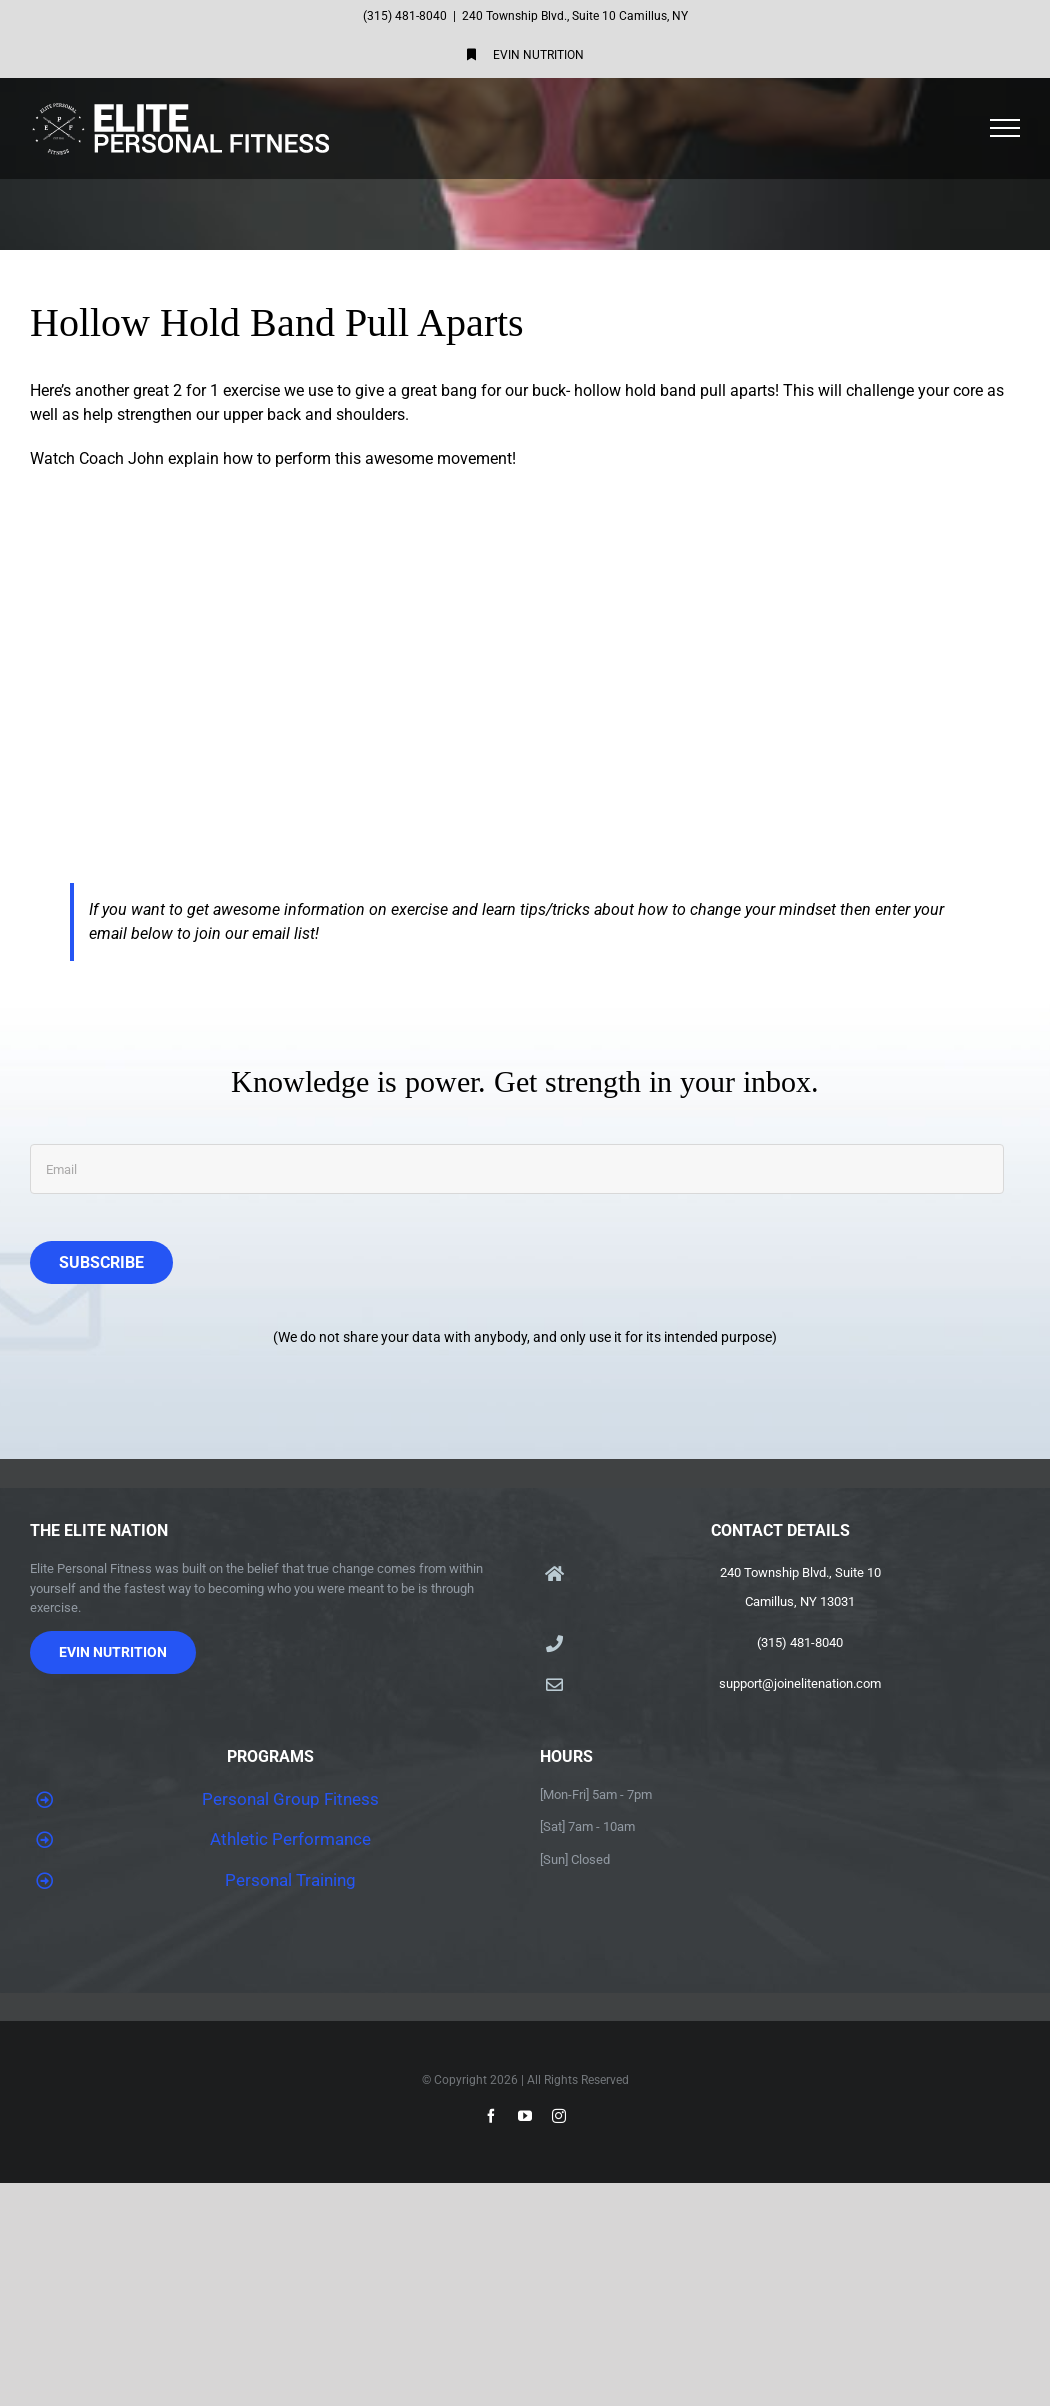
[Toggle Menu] (1005, 128)
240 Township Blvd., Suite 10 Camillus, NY (575, 16)
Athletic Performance (290, 1839)
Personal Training (290, 1880)
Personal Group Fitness (290, 1799)
